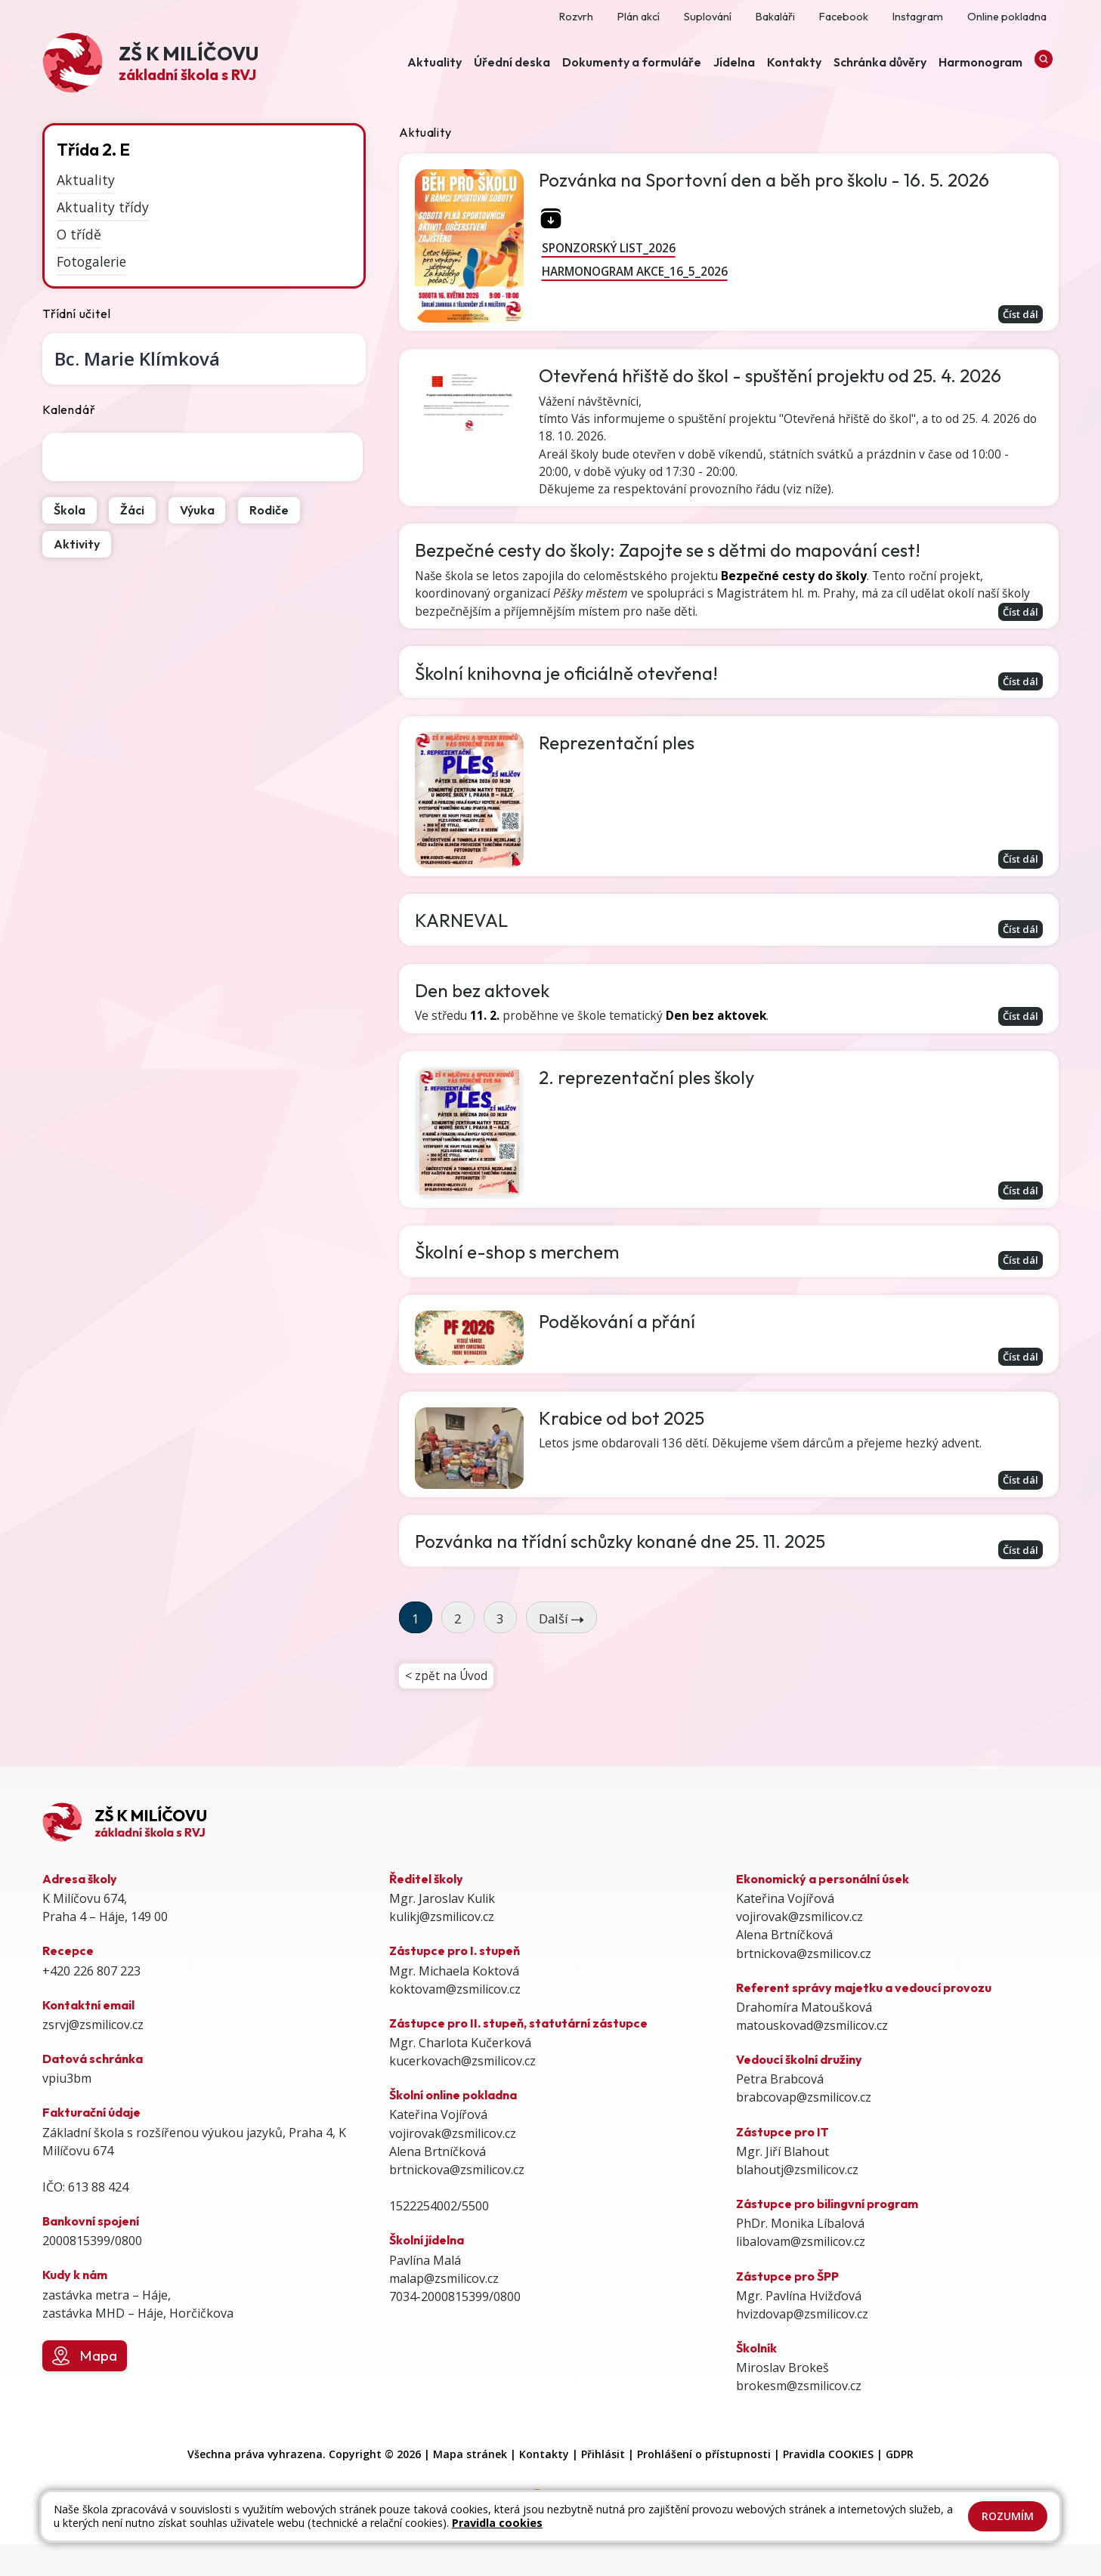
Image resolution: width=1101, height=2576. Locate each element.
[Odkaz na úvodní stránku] (150, 64)
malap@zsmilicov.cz (444, 2309)
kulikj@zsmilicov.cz (441, 1948)
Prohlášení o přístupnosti (704, 2486)
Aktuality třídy (103, 207)
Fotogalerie (91, 261)
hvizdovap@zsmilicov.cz (802, 2345)
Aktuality (86, 180)
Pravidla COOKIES (828, 2486)
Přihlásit (603, 2486)
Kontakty (544, 2486)
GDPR (900, 2486)
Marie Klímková (137, 358)
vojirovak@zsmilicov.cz (452, 2164)
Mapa (84, 2387)
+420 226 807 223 (91, 2002)
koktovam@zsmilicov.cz (455, 2020)
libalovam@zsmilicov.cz (800, 2273)
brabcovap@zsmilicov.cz (803, 2128)
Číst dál (1017, 314)
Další (561, 1647)
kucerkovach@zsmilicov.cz (462, 2092)
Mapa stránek (470, 2486)
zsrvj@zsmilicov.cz (93, 2055)
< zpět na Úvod (447, 1705)
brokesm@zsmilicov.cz (798, 2417)
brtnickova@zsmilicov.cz (456, 2200)
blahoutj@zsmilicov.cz (797, 2200)
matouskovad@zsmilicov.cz (812, 2056)
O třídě (79, 234)
